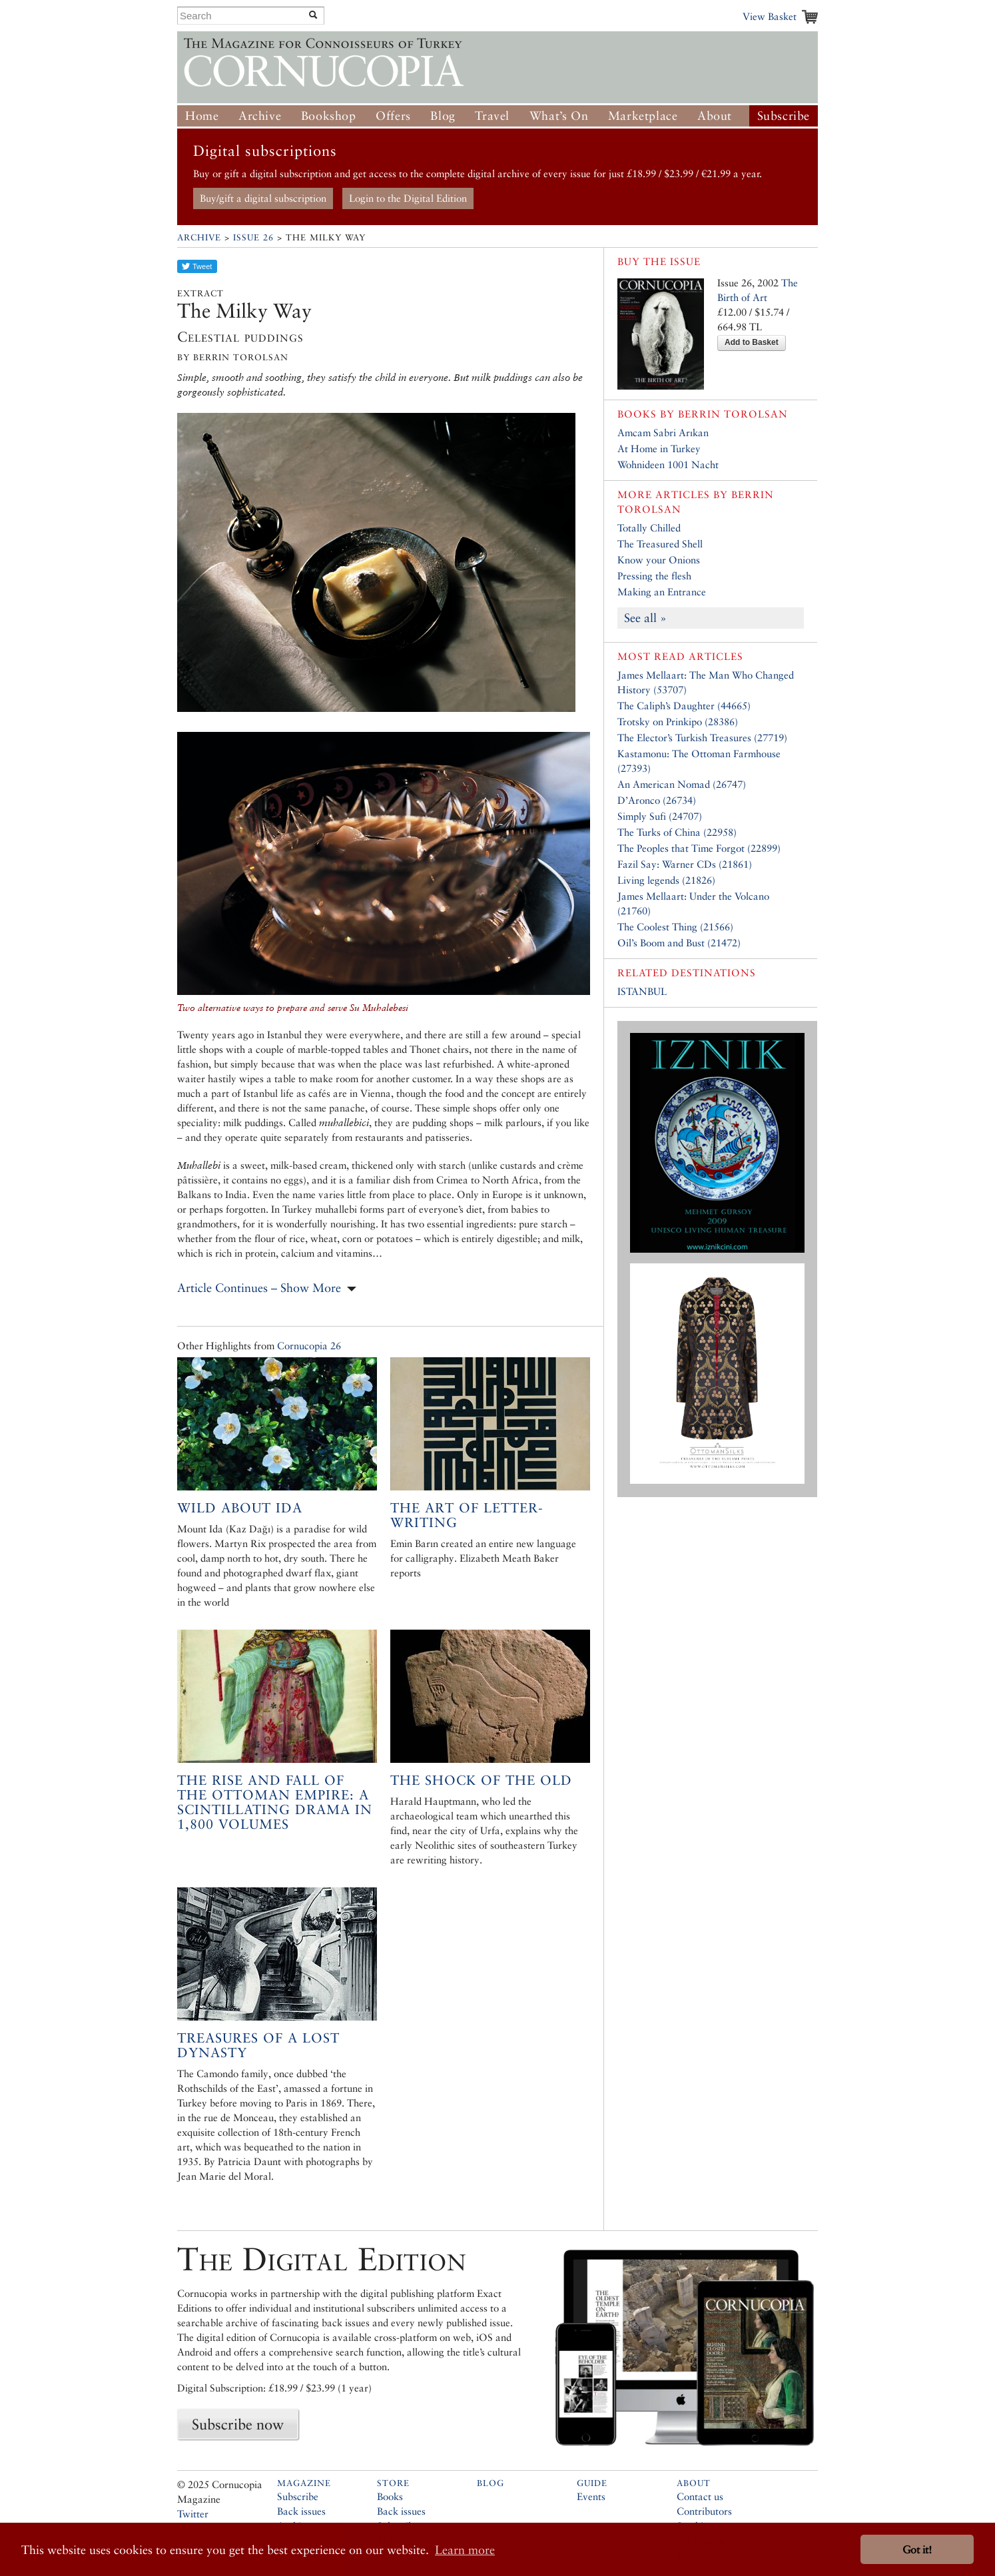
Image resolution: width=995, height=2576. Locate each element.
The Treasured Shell (660, 543)
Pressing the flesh (654, 575)
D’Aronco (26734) (656, 800)
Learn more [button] (465, 2550)
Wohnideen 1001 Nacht (668, 464)
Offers (393, 116)
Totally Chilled (649, 527)
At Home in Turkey (659, 448)
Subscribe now (238, 2424)
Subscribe (783, 116)
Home (201, 116)
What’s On (558, 116)
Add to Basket (752, 342)
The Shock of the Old (481, 1780)
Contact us (700, 2496)
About (714, 116)
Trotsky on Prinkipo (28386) (677, 721)
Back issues (301, 2511)
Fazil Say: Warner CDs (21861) (684, 864)
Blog (442, 116)
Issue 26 (253, 237)
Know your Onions (658, 559)
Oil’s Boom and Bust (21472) (679, 942)
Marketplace (643, 116)
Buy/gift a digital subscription (263, 198)
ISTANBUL (642, 991)
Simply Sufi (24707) (659, 816)
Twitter (192, 2513)
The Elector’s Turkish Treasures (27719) (702, 737)
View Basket (770, 16)
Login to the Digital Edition (408, 198)
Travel (492, 116)
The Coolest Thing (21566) (675, 926)
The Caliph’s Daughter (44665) (684, 705)
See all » (645, 618)
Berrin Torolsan (733, 414)
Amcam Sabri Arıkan (663, 432)
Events (591, 2496)
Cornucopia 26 (309, 1345)
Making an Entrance (661, 591)
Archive (259, 116)
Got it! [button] (917, 2549)
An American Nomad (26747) (681, 784)
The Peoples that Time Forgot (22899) (699, 848)
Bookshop (328, 116)
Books (390, 2496)
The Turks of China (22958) (677, 832)
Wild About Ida (239, 1508)
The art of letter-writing (466, 1515)
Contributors (704, 2511)
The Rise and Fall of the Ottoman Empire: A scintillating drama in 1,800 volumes (274, 1802)
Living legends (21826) (666, 880)
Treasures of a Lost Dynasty (258, 2045)
